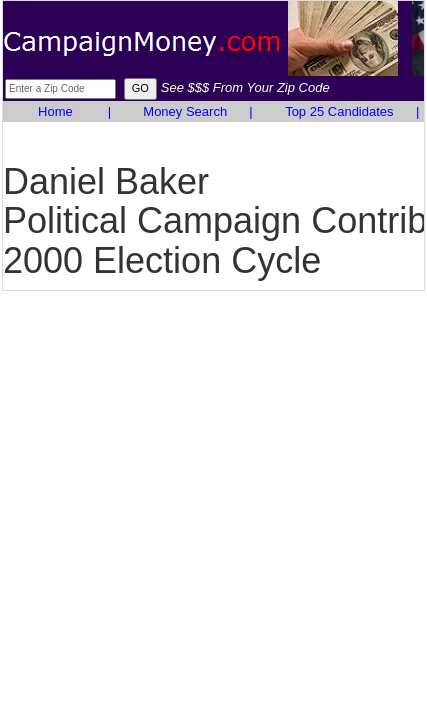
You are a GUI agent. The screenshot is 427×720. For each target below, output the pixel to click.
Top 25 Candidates (339, 111)
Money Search (185, 111)
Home (55, 111)
